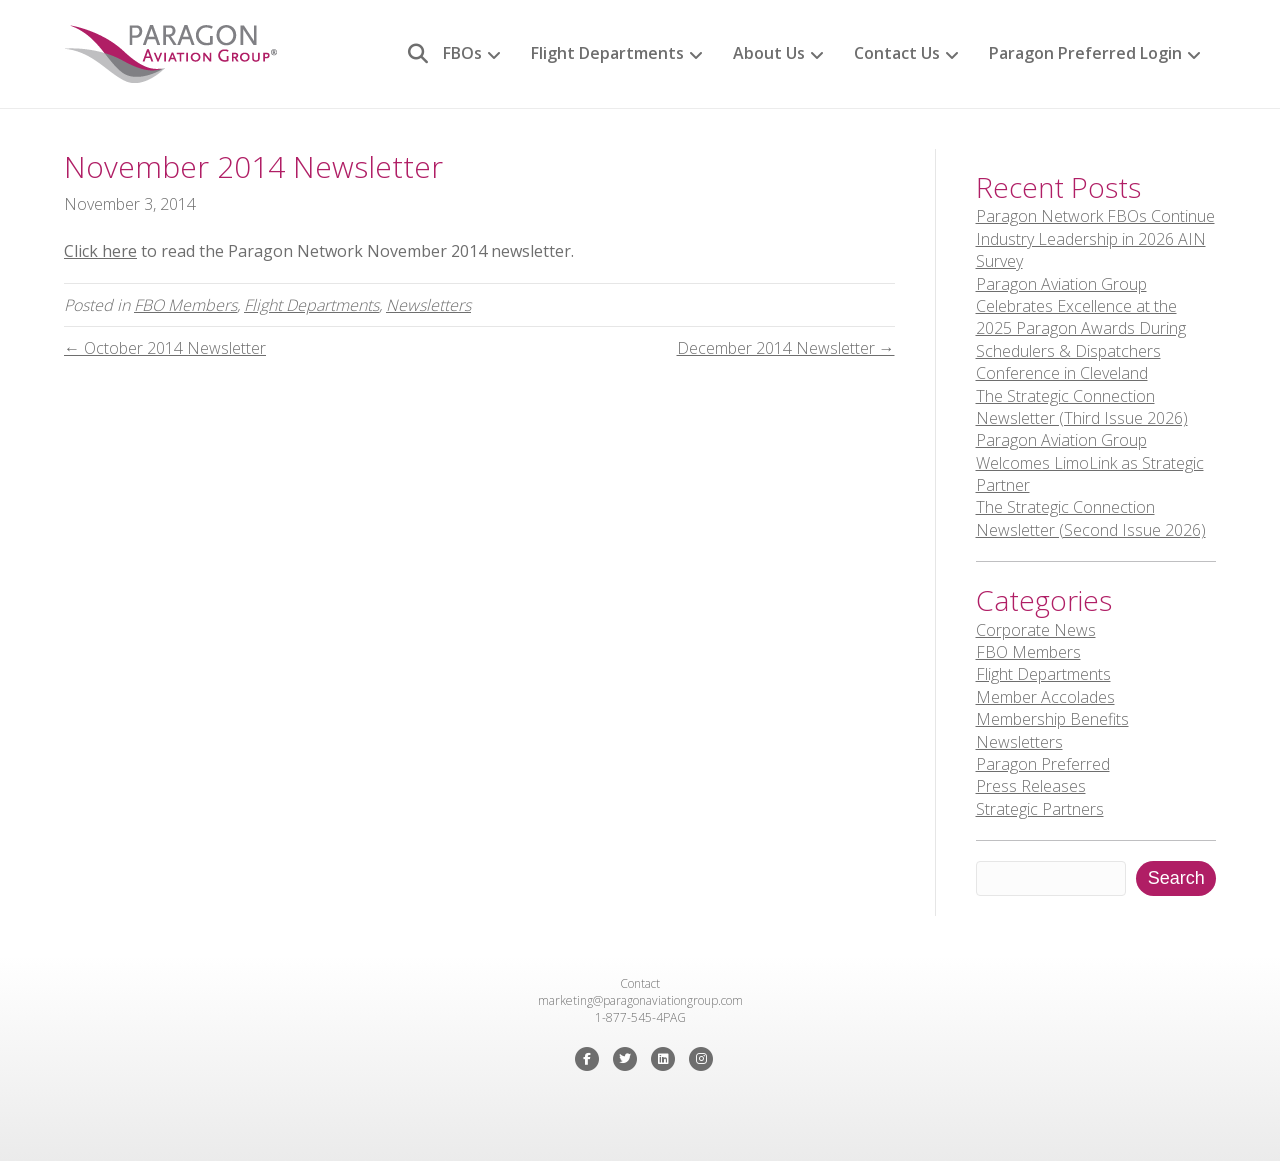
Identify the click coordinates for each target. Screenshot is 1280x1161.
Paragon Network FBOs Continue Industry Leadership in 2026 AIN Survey (1095, 238)
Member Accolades (1045, 697)
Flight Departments (607, 53)
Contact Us (897, 53)
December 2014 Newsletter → (786, 348)
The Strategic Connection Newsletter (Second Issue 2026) (1091, 518)
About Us (769, 53)
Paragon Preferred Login (1085, 53)
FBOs (462, 53)
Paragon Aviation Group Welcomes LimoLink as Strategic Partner (1090, 462)
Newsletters (428, 305)
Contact (640, 983)
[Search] (410, 54)
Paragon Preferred (1043, 764)
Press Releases (1031, 786)
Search (1176, 878)
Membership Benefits (1052, 719)
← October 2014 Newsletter (165, 348)
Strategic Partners (1040, 809)
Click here (100, 251)
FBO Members (185, 305)
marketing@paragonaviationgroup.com (640, 1000)
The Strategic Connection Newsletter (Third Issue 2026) (1082, 407)
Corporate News (1036, 630)
